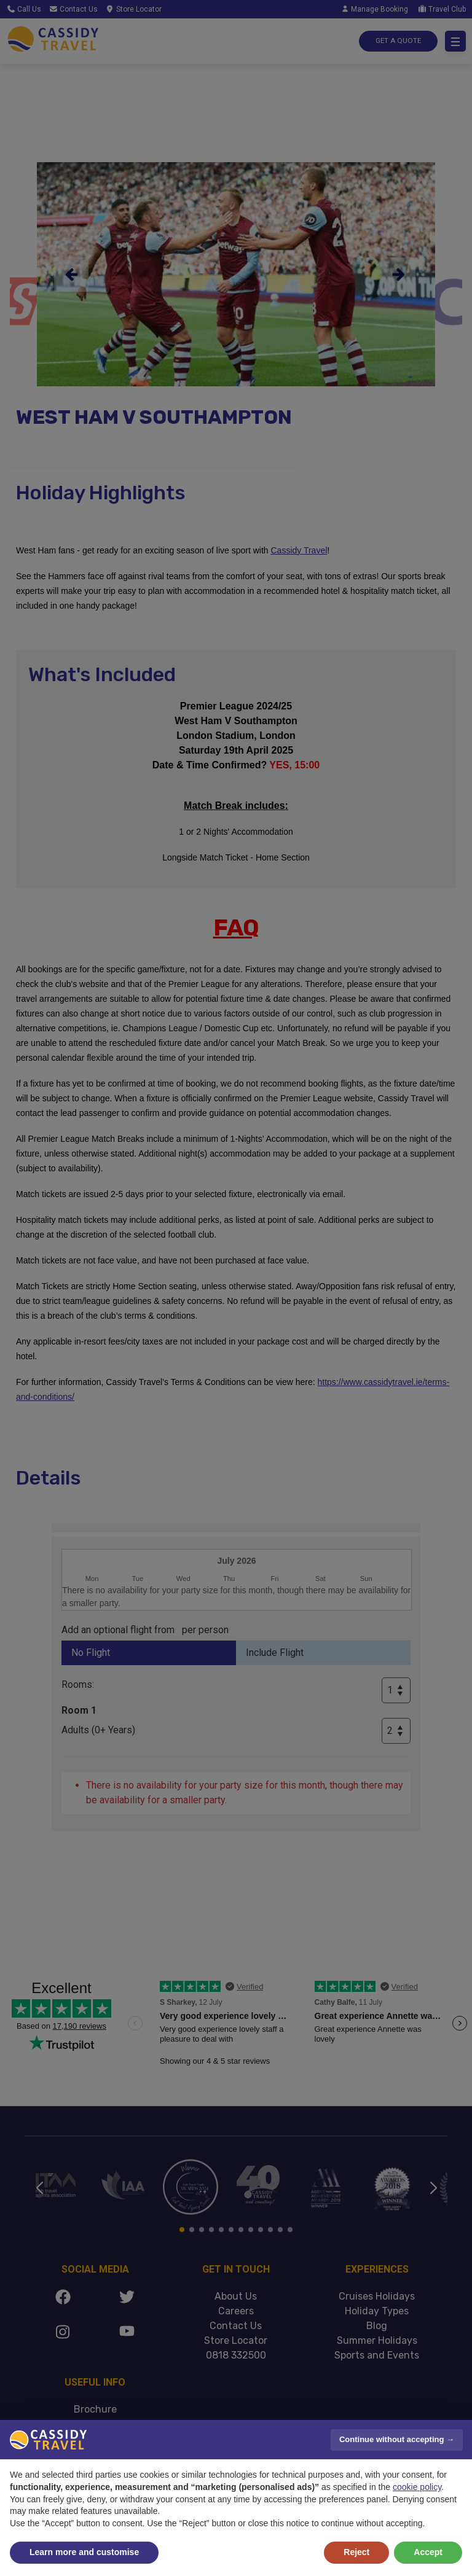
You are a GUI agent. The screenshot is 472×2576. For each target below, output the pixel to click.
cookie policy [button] (417, 2487)
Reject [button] (356, 2552)
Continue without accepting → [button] (396, 2439)
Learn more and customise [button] (84, 2552)
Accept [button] (428, 2552)
